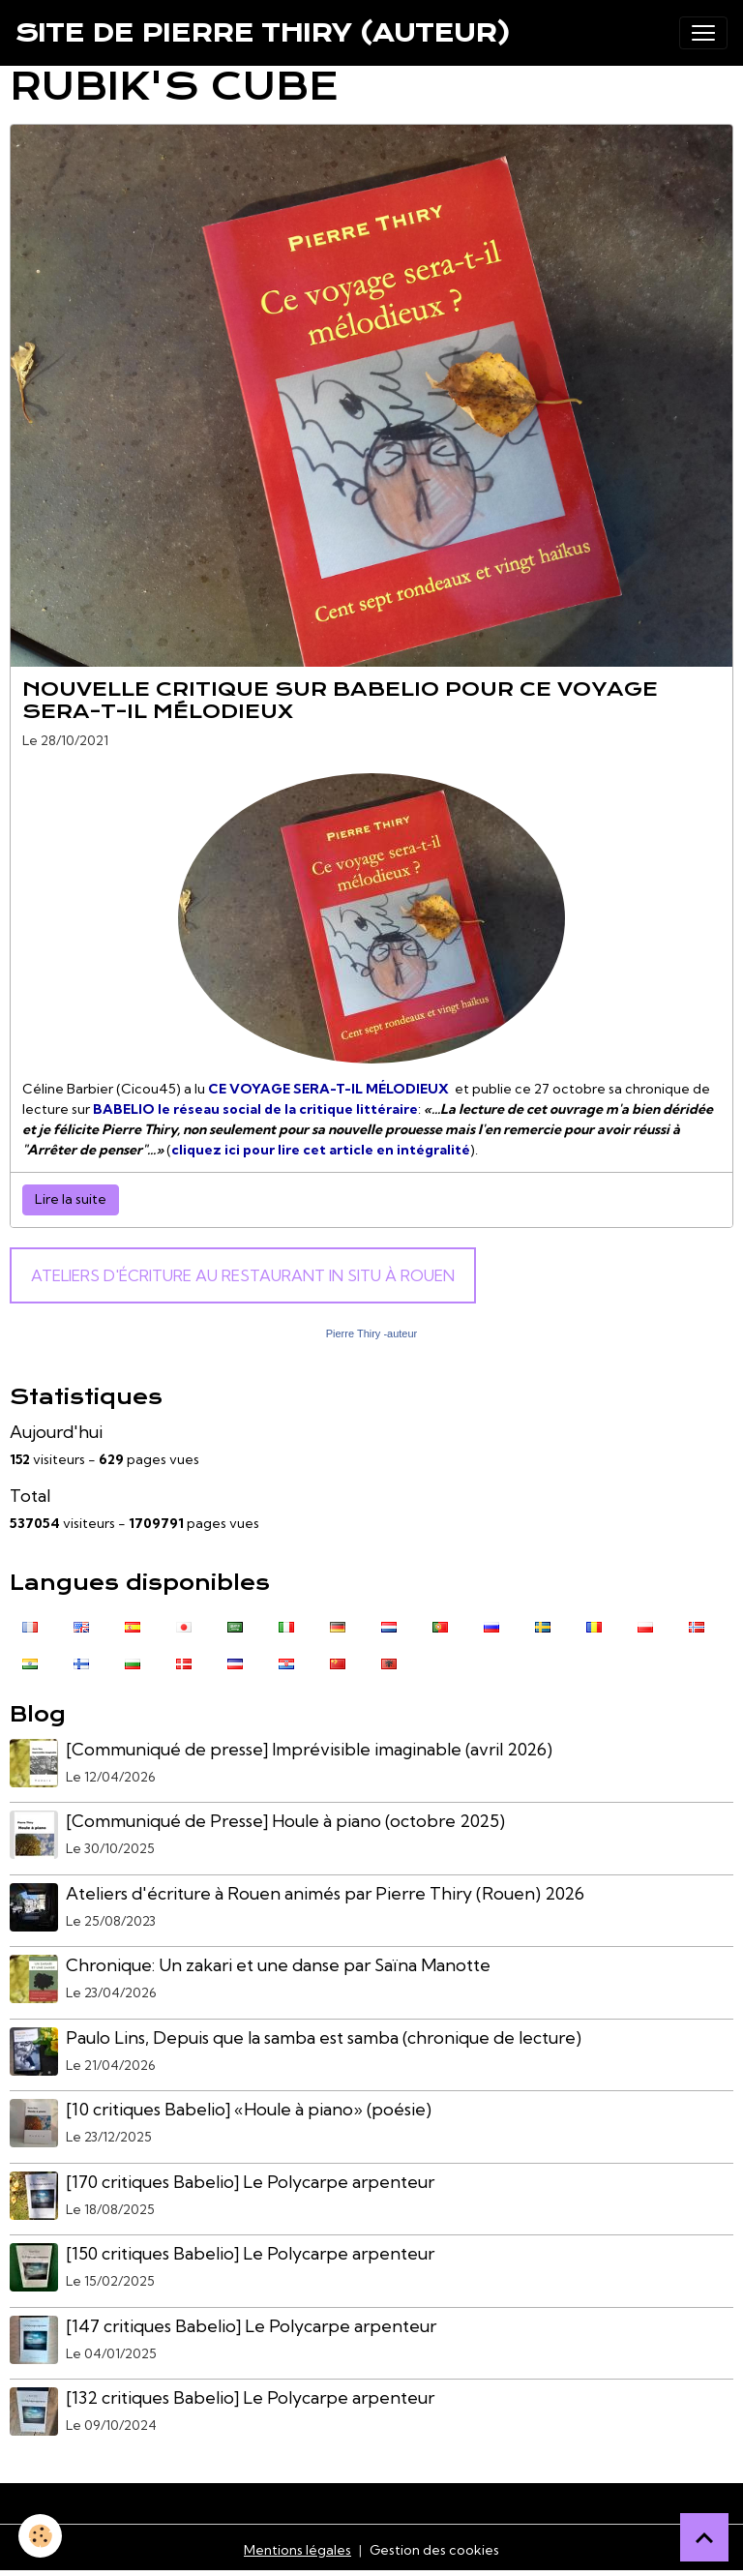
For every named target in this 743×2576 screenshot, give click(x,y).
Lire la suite (70, 1199)
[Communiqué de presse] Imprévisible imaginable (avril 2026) (309, 1749)
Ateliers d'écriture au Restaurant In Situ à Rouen (243, 1275)
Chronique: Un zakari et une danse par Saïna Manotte (278, 1965)
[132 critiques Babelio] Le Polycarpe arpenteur (250, 2397)
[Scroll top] (704, 2537)
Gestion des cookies (434, 2550)
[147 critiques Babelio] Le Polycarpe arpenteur (251, 2326)
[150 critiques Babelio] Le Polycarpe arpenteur (250, 2253)
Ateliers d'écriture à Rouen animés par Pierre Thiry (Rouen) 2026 (325, 1893)
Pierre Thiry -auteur (372, 1333)
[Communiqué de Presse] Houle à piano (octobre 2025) (285, 1821)
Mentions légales (297, 2550)
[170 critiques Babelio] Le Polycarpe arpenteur (250, 2182)
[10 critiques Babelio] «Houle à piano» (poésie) (248, 2109)
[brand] (263, 32)
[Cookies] (41, 2536)
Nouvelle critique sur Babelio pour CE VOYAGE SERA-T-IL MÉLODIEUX (340, 700)
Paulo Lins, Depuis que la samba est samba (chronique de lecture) (323, 2037)
